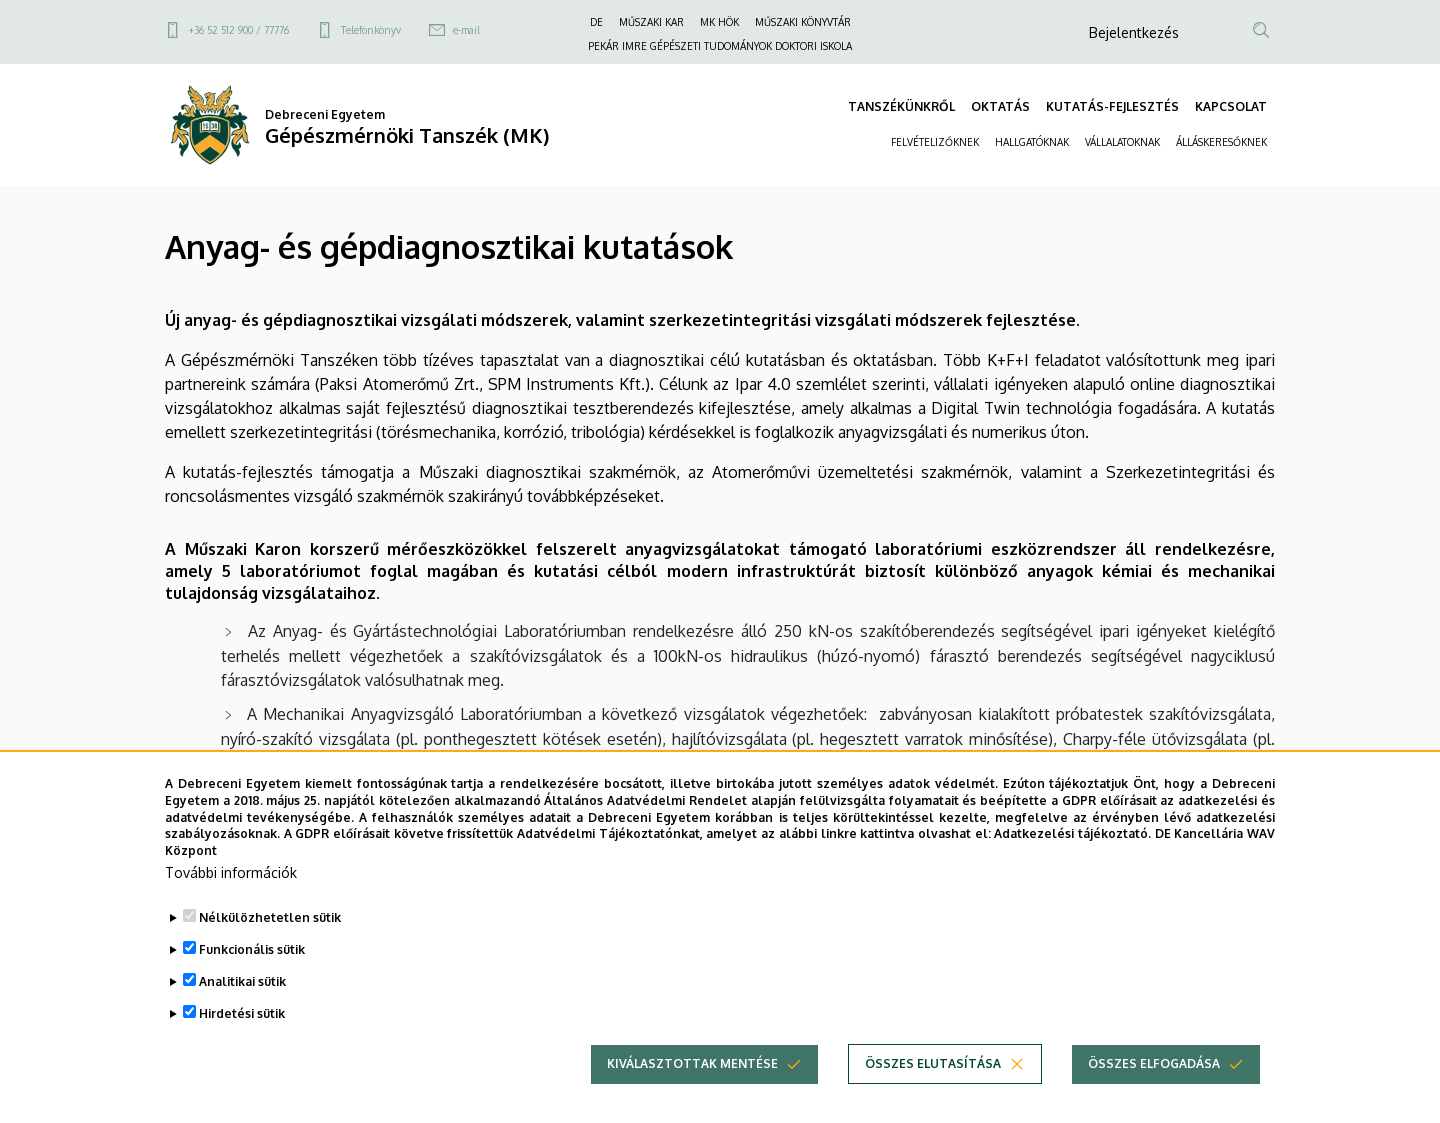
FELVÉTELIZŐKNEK (935, 142)
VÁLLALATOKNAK (1122, 142)
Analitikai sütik (242, 1007)
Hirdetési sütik (242, 1039)
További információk (231, 898)
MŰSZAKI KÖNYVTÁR (803, 22)
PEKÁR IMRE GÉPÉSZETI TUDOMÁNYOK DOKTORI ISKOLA (720, 46)
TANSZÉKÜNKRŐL (901, 106)
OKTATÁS (1000, 106)
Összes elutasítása (933, 1089)
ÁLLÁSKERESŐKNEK (1221, 142)
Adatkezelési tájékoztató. (1072, 859)
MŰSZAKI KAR (651, 22)
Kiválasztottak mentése (692, 1089)
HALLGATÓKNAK (1032, 142)
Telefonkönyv (371, 30)
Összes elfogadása (1154, 1089)
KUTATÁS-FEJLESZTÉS (1112, 106)
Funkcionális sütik (252, 975)
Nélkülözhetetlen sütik (270, 943)
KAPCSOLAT (1231, 106)
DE (596, 22)
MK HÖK (719, 22)
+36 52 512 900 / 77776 (239, 30)
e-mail (466, 30)
